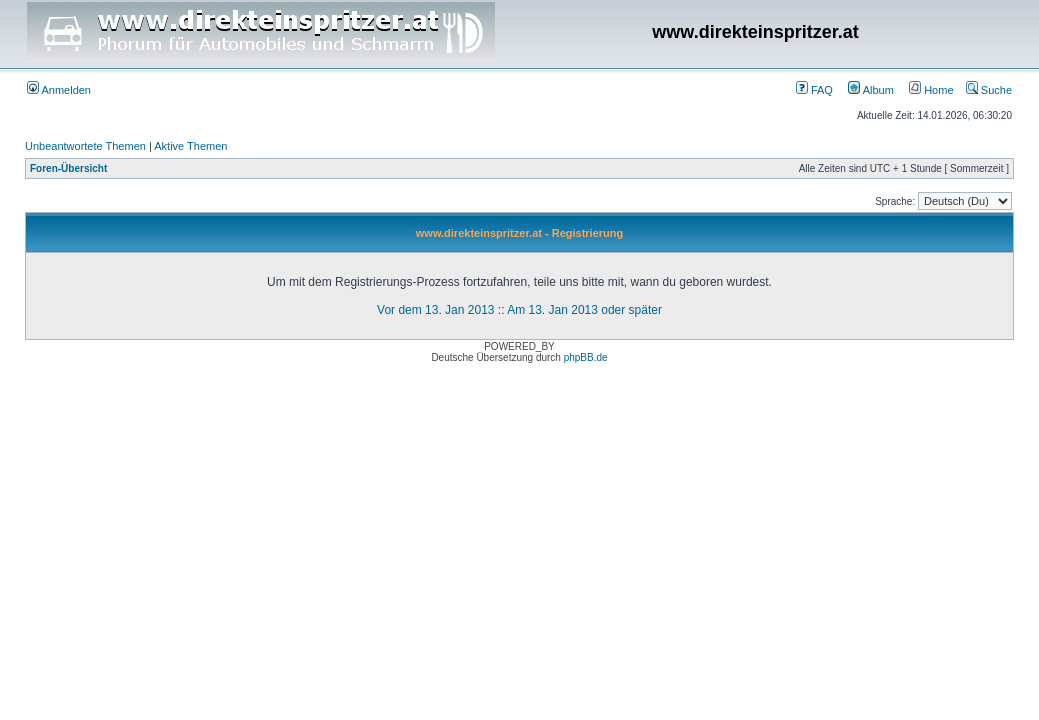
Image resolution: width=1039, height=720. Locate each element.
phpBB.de (586, 357)
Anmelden (59, 90)
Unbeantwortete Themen (85, 146)
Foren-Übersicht (68, 168)
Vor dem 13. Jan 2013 (435, 310)
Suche (989, 90)
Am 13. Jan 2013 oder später (584, 310)
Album (871, 90)
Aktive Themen (190, 146)
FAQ (814, 90)
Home (931, 90)
